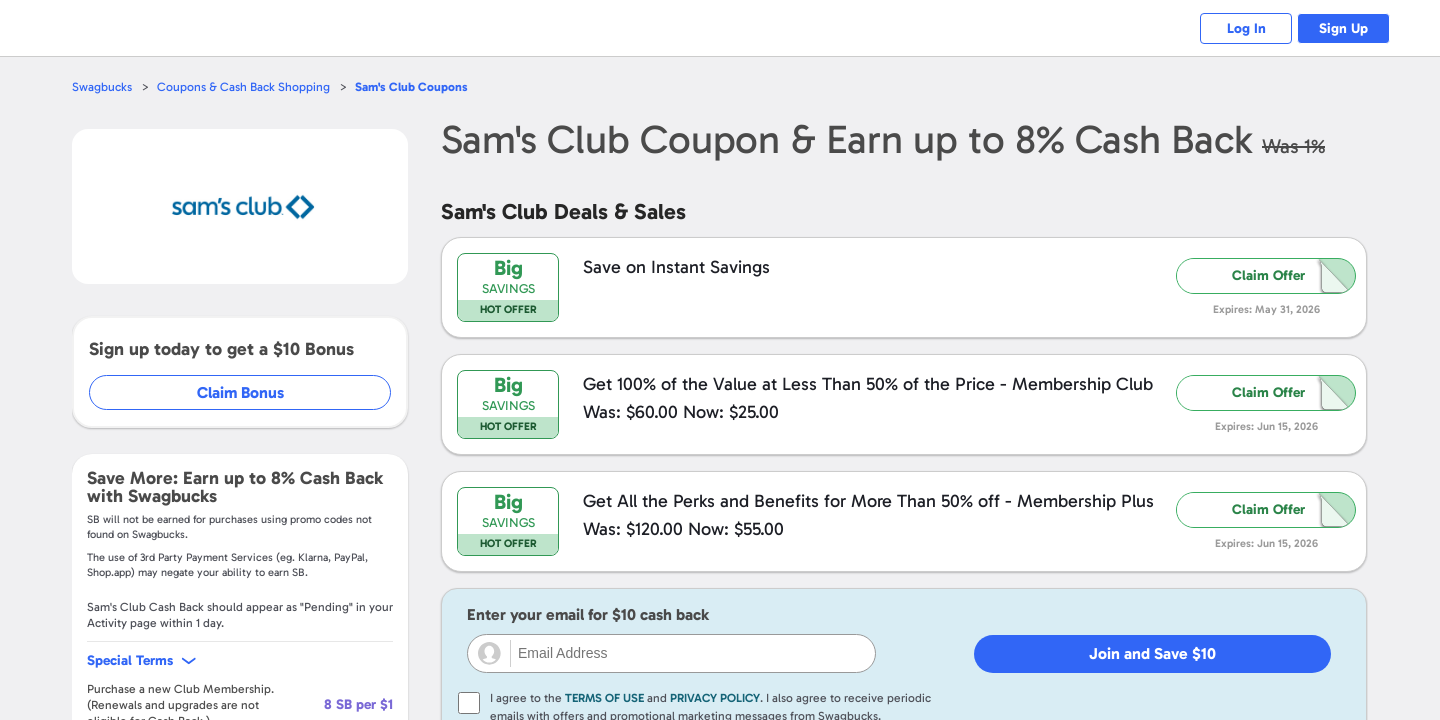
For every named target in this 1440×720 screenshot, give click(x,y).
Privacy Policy (715, 698)
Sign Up (1340, 28)
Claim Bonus (241, 392)
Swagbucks (103, 86)
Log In (1235, 28)
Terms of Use (604, 698)
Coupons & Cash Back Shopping (247, 86)
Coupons (419, 86)
